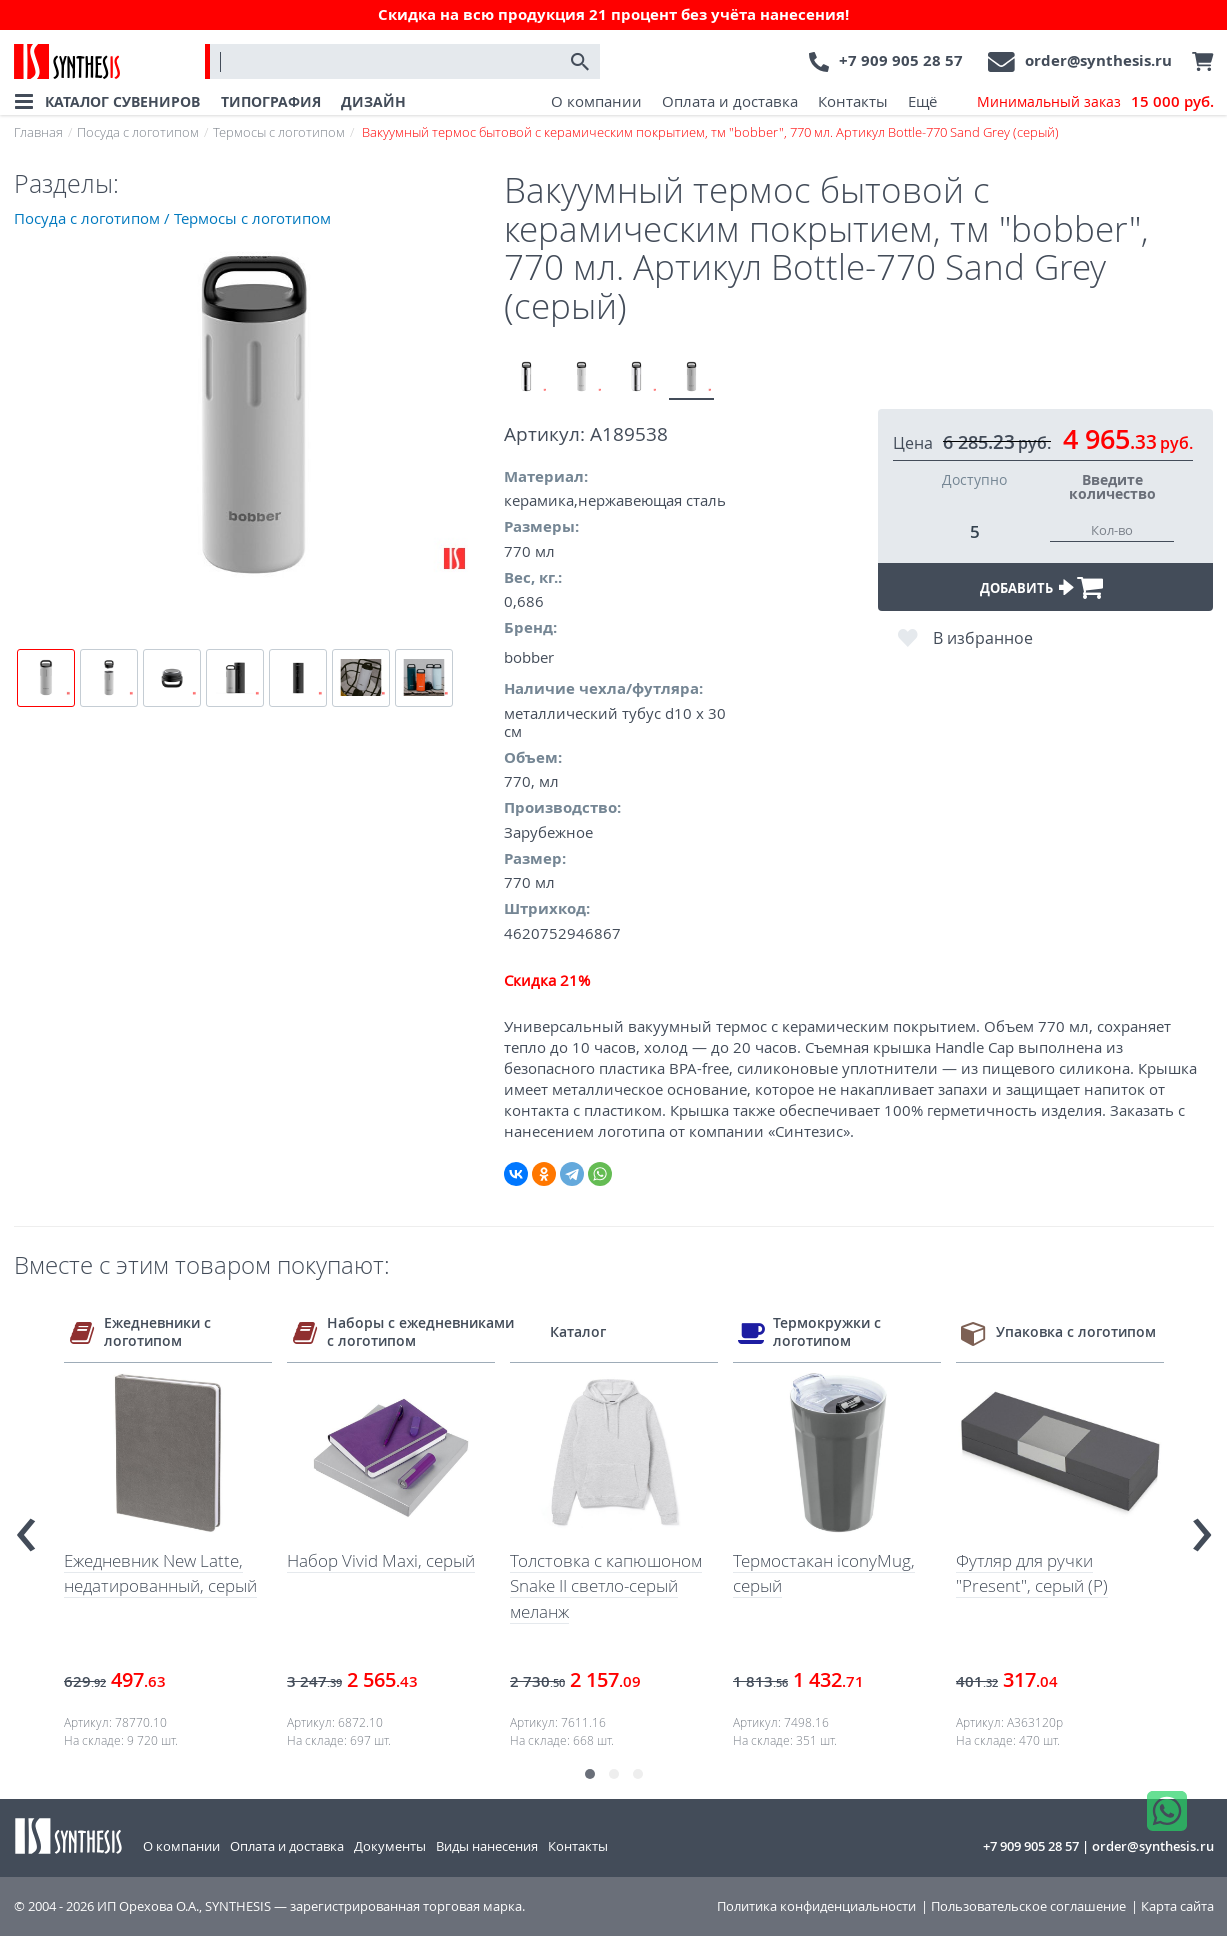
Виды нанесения (487, 1846)
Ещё (922, 101)
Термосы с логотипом (279, 132)
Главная (38, 132)
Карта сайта (1177, 1906)
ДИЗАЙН (373, 101)
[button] (590, 1774)
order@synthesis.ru (1098, 60)
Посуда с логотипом (138, 132)
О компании (596, 101)
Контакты (853, 101)
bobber (529, 657)
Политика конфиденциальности (816, 1906)
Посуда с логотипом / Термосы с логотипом (172, 218)
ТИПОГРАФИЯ (271, 101)
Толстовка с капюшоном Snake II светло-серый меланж (606, 1586)
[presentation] (26, 1526)
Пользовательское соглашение (1028, 1906)
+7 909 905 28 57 (901, 60)
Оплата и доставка (730, 101)
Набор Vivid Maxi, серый (381, 1560)
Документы (390, 1846)
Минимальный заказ (1095, 102)
